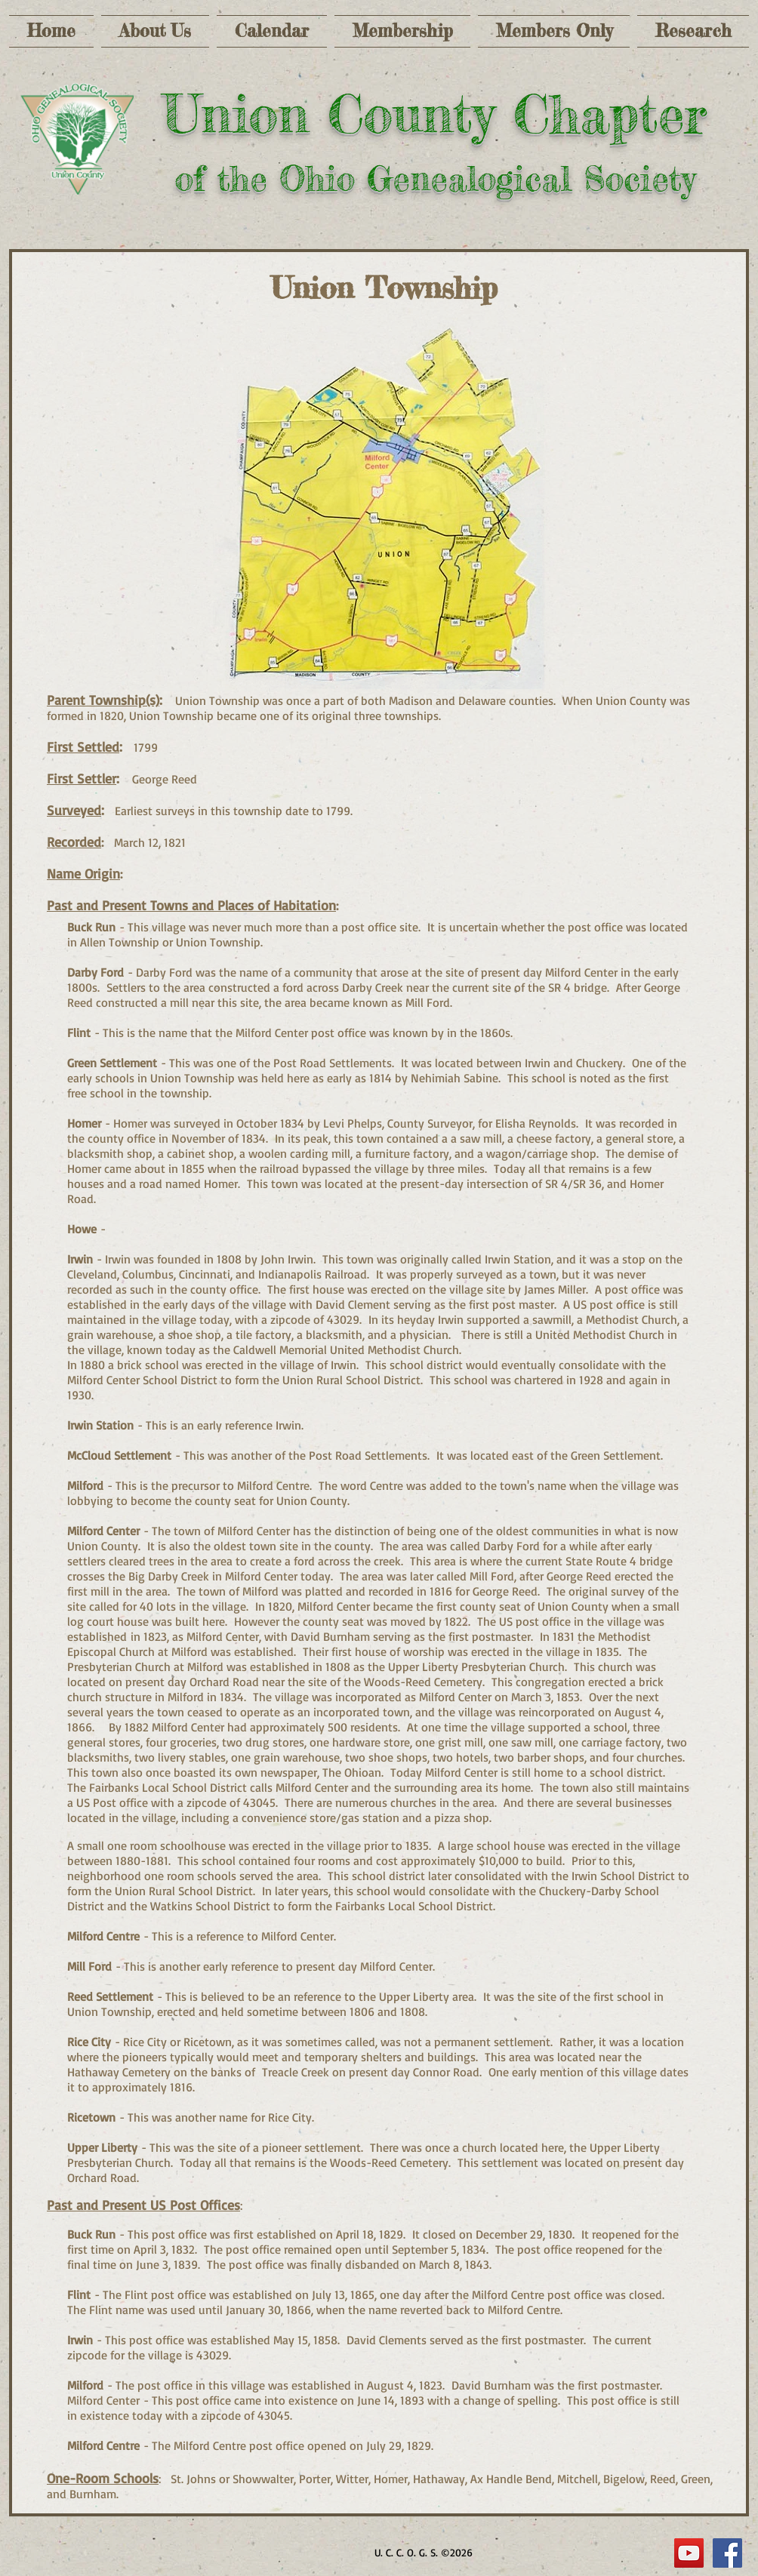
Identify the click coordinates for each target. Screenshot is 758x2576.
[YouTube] (689, 2553)
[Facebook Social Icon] (727, 2553)
